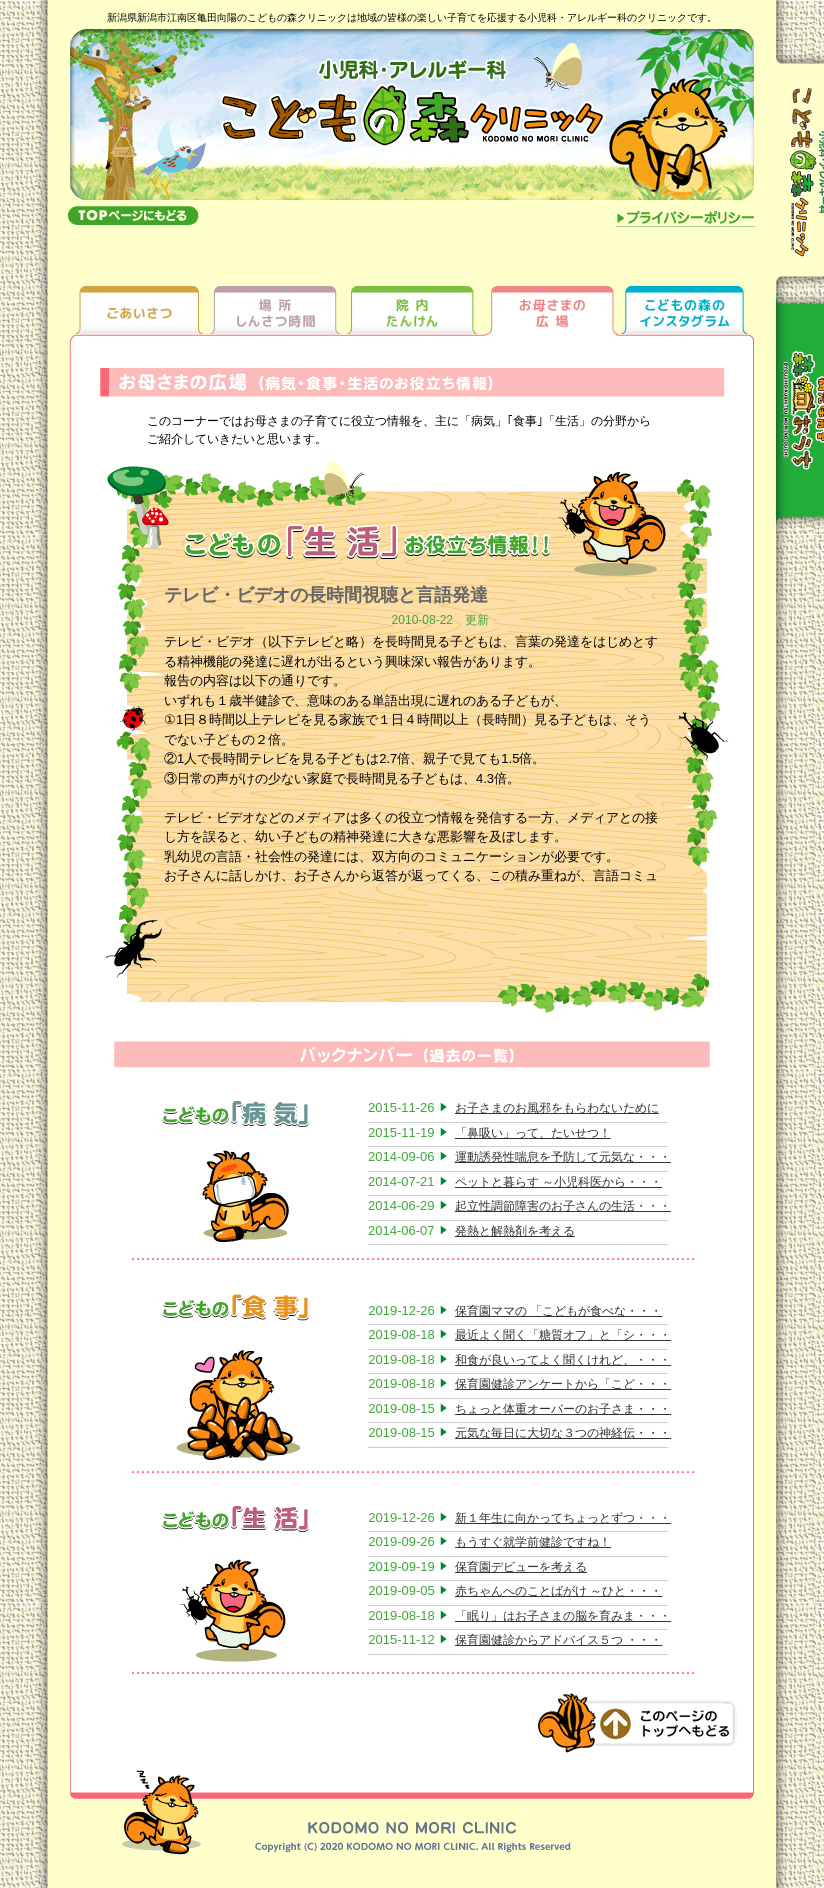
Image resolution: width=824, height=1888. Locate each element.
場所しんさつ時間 (275, 282)
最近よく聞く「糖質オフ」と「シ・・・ (563, 1335)
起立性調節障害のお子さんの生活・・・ (563, 1206)
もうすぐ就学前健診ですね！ (533, 1542)
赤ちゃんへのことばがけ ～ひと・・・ (558, 1591)
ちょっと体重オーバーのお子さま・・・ (563, 1409)
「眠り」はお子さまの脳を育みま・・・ (563, 1616)
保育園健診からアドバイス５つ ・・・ (558, 1640)
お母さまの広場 (549, 282)
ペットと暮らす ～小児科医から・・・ (558, 1182)
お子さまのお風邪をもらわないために (557, 1108)
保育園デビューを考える (521, 1567)
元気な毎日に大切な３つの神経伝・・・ (563, 1433)
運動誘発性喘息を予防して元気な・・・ (563, 1157)
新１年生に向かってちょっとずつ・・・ (563, 1518)
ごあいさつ (139, 282)
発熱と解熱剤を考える (515, 1231)
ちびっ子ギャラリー (686, 282)
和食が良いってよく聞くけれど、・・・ (563, 1360)
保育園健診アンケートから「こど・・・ (563, 1384)
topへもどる (133, 215)
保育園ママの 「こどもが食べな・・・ (558, 1311)
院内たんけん (412, 282)
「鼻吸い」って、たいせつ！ (533, 1133)
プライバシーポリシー (686, 220)
